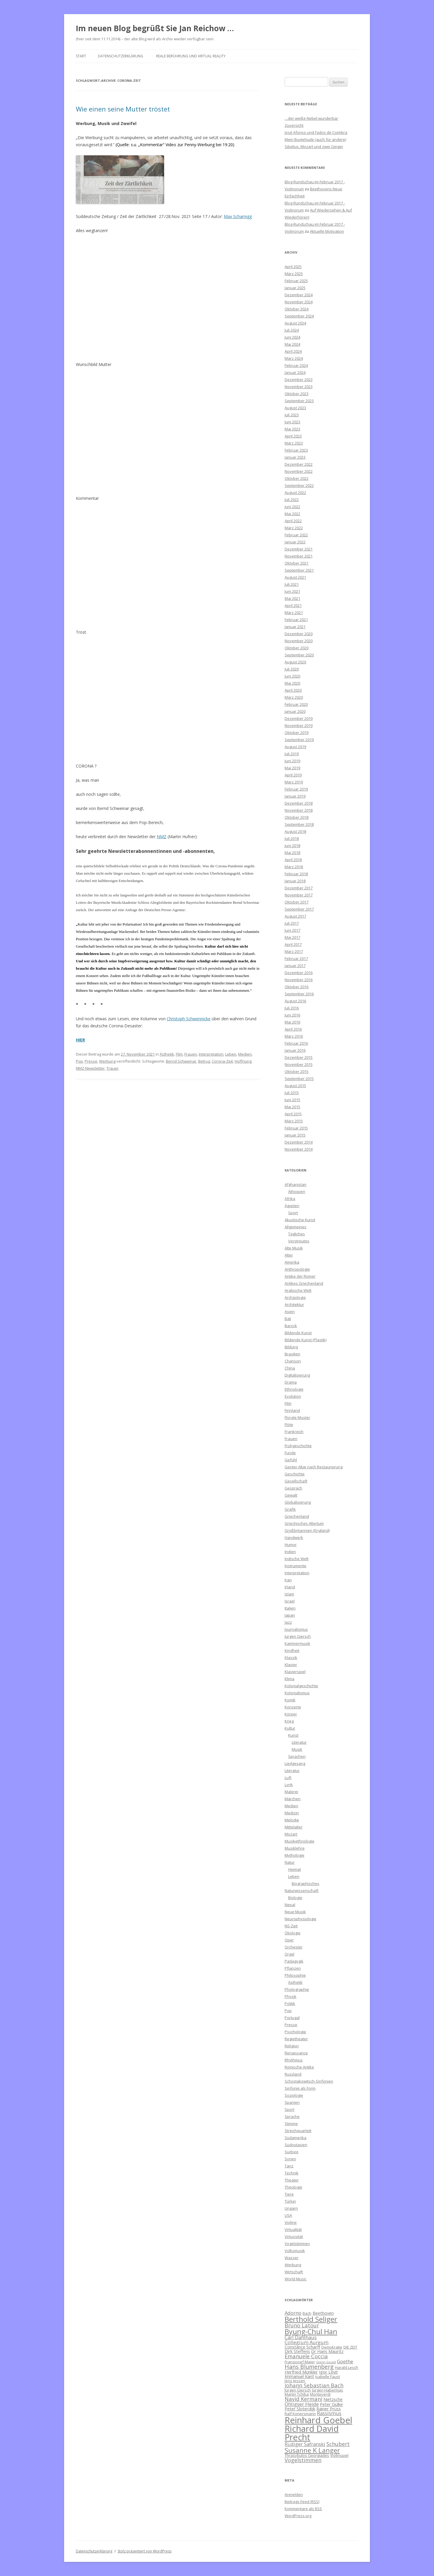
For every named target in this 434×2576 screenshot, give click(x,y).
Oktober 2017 (296, 902)
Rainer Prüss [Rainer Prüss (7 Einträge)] (328, 2409)
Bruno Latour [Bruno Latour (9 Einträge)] (302, 2325)
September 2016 (299, 993)
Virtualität (293, 2229)
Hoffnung (243, 1061)
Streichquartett (298, 2130)
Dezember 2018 (299, 803)
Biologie (295, 1897)
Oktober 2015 (296, 1071)
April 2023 (293, 436)
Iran (288, 1579)
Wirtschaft (294, 2271)
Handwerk (294, 1537)
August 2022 (295, 492)
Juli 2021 (292, 584)
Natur (290, 1862)
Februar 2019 (296, 789)
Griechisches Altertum (304, 1523)
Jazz (288, 1622)
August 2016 (295, 1001)
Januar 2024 (295, 372)
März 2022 (294, 527)
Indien (290, 1551)
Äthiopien (296, 1191)
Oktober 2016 (296, 986)
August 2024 (295, 323)
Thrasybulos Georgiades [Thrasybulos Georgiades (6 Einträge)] (307, 2455)
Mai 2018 (292, 852)
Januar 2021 (295, 626)
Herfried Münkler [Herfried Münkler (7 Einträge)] (301, 2372)
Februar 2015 (296, 1128)
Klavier (291, 1664)
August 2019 (295, 746)
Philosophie (295, 1975)
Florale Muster (297, 1417)
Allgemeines (295, 1226)
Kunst (293, 1735)
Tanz (289, 2166)
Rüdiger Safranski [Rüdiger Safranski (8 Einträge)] (305, 2444)
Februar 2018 (296, 873)
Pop (79, 1061)
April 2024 (293, 351)
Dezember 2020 (299, 633)
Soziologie (294, 2095)
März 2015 (294, 1121)
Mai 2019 (292, 768)
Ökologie (293, 1933)
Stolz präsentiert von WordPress (144, 2551)
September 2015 (299, 1078)
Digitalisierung (297, 1375)
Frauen (190, 1054)
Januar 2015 (295, 1135)
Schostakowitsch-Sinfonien (309, 2081)
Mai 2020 (292, 683)
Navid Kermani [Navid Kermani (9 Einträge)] (303, 2398)
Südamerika (295, 2137)
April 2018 (293, 859)
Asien (290, 1311)
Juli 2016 (292, 1008)
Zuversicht (294, 125)
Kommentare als (303, 2508)
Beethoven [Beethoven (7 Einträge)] (323, 2313)
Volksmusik (295, 2250)
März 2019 (294, 782)
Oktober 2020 (296, 647)
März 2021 (294, 612)
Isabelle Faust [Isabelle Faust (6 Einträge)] (327, 2376)
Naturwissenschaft (301, 1890)
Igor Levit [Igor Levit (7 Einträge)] (328, 2372)
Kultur (290, 1728)
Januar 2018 (295, 880)
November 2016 (299, 979)
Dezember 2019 (299, 718)
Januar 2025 (295, 287)
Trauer (112, 1068)
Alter (289, 1255)
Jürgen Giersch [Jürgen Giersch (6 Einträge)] (298, 2390)
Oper (289, 1940)
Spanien (292, 2102)
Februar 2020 (296, 704)
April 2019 (293, 775)
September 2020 (299, 655)
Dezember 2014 (299, 1142)
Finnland (292, 1410)
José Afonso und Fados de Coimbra (316, 132)
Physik (290, 1996)
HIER (80, 1040)
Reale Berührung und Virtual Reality (191, 56)
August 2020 (295, 662)
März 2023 (294, 443)
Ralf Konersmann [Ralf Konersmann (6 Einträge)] (300, 2413)
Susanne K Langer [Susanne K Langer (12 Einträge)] (312, 2450)
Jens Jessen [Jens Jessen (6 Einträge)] (295, 2380)
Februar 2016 (296, 1043)
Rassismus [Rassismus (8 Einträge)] (329, 2413)
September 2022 (299, 485)
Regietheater (296, 2038)
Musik (297, 1749)
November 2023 (299, 386)
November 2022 (299, 471)
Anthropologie (297, 1269)
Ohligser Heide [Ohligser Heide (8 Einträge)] (302, 2404)
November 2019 (299, 725)
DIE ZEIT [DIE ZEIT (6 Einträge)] (350, 2347)
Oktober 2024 (296, 309)
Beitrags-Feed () (302, 2501)
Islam (289, 1594)
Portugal (292, 2017)
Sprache (292, 2116)
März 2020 (294, 697)
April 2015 (293, 1113)
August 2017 (295, 916)
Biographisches (305, 1883)
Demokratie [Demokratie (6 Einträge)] (331, 2347)
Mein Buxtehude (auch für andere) (315, 139)
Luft (288, 1777)
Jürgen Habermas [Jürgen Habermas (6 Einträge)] (327, 2390)
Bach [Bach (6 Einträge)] (307, 2313)
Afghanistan (295, 1184)
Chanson (293, 1361)
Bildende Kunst (298, 1332)
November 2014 (299, 1149)
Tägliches (296, 1234)
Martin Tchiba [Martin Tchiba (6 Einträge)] (297, 2394)
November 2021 (299, 556)
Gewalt (291, 1495)
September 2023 (299, 400)
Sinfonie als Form (300, 2088)
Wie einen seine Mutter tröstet (123, 108)
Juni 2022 (292, 506)
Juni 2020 (292, 676)
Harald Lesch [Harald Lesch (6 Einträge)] (346, 2367)
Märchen (293, 1798)
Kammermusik (297, 1643)
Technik (291, 2173)
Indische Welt (296, 1558)
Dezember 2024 (299, 294)
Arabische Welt (298, 1290)
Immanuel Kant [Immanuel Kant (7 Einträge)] (299, 2376)
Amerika (292, 1262)
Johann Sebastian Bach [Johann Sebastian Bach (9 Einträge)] (314, 2385)
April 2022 (293, 520)
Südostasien (296, 2144)
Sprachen (297, 1756)
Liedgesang (295, 1763)
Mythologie (294, 1855)
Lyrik (289, 1784)
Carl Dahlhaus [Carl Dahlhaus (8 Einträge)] (301, 2337)
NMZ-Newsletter (90, 1068)
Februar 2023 (296, 450)
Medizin (292, 1812)
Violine (291, 2222)
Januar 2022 (295, 542)
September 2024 (299, 316)
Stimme (291, 2123)
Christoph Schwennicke (189, 1018)
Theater (292, 2180)
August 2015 (295, 1085)
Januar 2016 (295, 1050)
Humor (291, 1544)
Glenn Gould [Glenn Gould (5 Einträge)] (326, 2362)
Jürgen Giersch (298, 1636)
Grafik (290, 1509)
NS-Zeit (291, 1925)
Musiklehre (295, 1848)
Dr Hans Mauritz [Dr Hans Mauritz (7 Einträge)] (327, 2351)
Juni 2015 (292, 1099)
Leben (230, 1054)
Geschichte (295, 1474)
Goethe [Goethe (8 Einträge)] (345, 2361)
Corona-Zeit (222, 1061)
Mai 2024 (292, 344)
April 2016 (293, 1029)
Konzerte (293, 1707)
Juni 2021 (292, 591)
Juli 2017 (292, 923)
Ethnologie (294, 1389)
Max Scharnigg (238, 216)
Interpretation (211, 1054)
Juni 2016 (292, 1015)
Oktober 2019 (296, 732)
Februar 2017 (296, 958)
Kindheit (292, 1650)
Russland (293, 2074)
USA (288, 2215)
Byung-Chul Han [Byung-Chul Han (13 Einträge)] (311, 2331)
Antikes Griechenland (304, 1283)
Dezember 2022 (299, 464)
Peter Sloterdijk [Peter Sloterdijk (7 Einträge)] (300, 2409)
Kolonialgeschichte (301, 1685)
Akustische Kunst (300, 1219)
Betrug (204, 1061)
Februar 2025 (296, 280)
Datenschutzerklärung (120, 56)
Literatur (299, 1742)
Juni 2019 (292, 760)
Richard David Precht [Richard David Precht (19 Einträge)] (312, 2433)
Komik (290, 1700)
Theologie (293, 2187)
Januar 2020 (295, 711)
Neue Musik (295, 1911)
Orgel (289, 1954)
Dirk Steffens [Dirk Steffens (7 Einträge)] (297, 2351)
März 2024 (294, 358)
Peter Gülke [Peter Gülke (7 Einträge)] (331, 2404)
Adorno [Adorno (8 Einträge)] (293, 2312)
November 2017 (299, 895)
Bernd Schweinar (181, 1061)
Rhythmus (294, 2060)
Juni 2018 (292, 845)
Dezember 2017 (299, 888)
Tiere (289, 2194)
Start (81, 56)
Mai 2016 (292, 1022)
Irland (290, 1587)
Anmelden (294, 2494)
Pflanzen (293, 1968)
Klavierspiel (295, 1671)
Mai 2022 (292, 513)
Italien (290, 1608)
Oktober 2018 (296, 817)
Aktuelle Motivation (327, 231)
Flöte (289, 1424)
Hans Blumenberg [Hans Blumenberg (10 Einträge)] (309, 2367)
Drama (291, 1382)
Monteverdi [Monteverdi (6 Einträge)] (320, 2394)
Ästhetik (167, 1054)
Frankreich (294, 1431)
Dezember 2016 (299, 972)
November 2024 (299, 301)
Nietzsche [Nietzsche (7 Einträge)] (333, 2399)
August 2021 (295, 577)
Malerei (291, 1791)
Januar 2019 (295, 796)
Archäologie (295, 1297)
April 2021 (293, 605)
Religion (292, 2046)
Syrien (290, 2158)
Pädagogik (294, 1961)
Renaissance (296, 2053)
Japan (290, 1615)
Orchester (294, 1947)
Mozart (291, 1834)
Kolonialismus (297, 1692)
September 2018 (299, 824)
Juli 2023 (292, 414)
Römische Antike (299, 2067)
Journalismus (296, 1629)
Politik (290, 2003)
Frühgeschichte (298, 1445)
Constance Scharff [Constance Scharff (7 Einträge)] (302, 2347)
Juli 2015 (292, 1092)
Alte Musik (294, 1248)
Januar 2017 (295, 965)
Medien (245, 1054)
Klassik (291, 1657)
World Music (295, 2279)
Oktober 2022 (296, 478)
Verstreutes (298, 1241)
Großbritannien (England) (307, 1530)
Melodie (292, 1820)
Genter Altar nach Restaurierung (314, 1467)
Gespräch (293, 1488)
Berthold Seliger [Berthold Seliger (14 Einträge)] (311, 2319)
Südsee (291, 2151)
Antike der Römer (300, 1276)
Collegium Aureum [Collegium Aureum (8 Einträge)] (306, 2342)
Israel (290, 1601)
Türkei (290, 2201)
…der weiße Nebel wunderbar (311, 118)
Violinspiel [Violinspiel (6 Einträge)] (339, 2455)
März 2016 (294, 1036)
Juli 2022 (292, 499)
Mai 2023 (292, 429)
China (290, 1368)
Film (179, 1054)
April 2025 (293, 266)
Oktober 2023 (296, 393)
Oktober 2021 (296, 563)
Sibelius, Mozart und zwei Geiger (314, 146)
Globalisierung (298, 1502)
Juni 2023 (292, 422)
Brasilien (292, 1354)
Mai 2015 (292, 1106)
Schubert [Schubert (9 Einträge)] (338, 2443)
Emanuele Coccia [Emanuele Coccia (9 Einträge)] (306, 2356)
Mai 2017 (292, 937)
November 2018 (299, 810)
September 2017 (299, 909)
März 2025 (294, 273)
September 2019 (299, 739)
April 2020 (293, 690)
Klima (289, 1678)
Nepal (290, 1904)
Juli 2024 (292, 330)
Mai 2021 (292, 598)
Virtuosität (294, 2236)
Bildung (291, 1346)
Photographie (297, 1989)
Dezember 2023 (299, 379)
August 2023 (295, 407)
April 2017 (293, 944)
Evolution (293, 1396)
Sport (293, 1212)
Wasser (291, 2257)
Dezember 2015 (299, 1057)
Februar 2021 (296, 619)
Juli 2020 (292, 669)
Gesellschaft (296, 1481)
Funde (290, 1452)
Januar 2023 (295, 457)
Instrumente (295, 1565)
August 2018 (295, 831)
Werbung (107, 1061)
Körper (291, 1714)
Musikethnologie (299, 1841)
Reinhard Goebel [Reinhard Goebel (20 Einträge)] (318, 2420)
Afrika (290, 1198)
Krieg (289, 1721)
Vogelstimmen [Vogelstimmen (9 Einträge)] (303, 2460)
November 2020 (299, 640)
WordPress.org (298, 2515)
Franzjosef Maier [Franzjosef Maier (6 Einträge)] (300, 2361)
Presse (91, 1061)
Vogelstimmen (297, 2243)
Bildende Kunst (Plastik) (305, 1339)
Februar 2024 (296, 365)
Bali (288, 1318)
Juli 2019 (292, 753)
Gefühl (291, 1459)
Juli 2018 (292, 838)
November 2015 (299, 1064)
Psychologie (295, 2031)
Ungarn (291, 2208)
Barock (291, 1325)
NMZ (161, 836)
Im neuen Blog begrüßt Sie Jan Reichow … (155, 28)
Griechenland (297, 1516)
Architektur (294, 1304)
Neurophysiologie (300, 1918)
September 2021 (299, 570)
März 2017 (294, 951)
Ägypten (292, 1205)
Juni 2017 (292, 930)
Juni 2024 (292, 337)
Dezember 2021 (299, 549)
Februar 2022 (296, 535)
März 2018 (294, 866)
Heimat (294, 1869)
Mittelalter (294, 1827)
